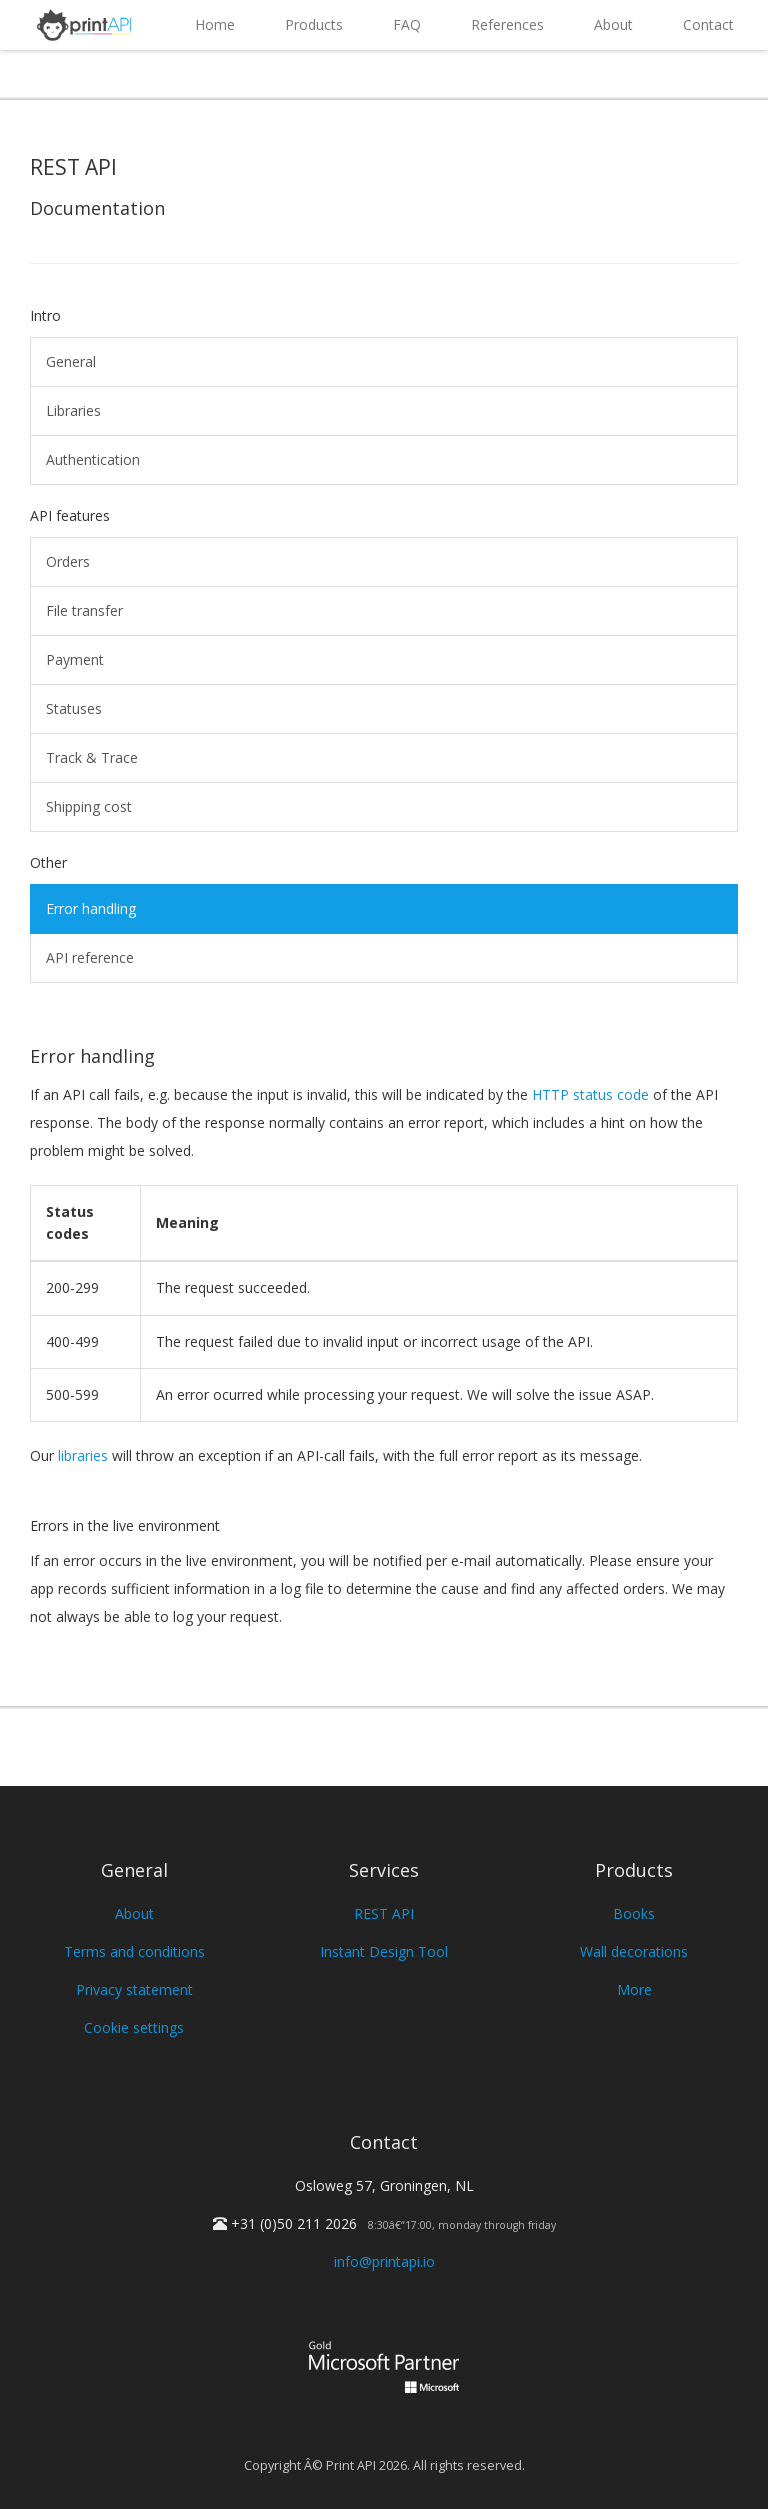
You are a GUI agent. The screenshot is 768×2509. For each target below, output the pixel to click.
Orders (68, 561)
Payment (75, 659)
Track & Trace (92, 757)
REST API (384, 1913)
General (71, 361)
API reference (90, 957)
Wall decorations (634, 1951)
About (613, 24)
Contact (708, 24)
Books (634, 1913)
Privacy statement (134, 1989)
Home (215, 24)
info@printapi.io (384, 2261)
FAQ (407, 24)
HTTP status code (590, 1094)
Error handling (91, 908)
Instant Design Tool (384, 1951)
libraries (83, 1455)
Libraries (73, 410)
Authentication (93, 459)
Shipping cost (89, 806)
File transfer (84, 610)
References (507, 24)
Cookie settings (134, 2027)
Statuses (74, 708)
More (634, 1989)
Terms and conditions (134, 1951)
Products (314, 24)
